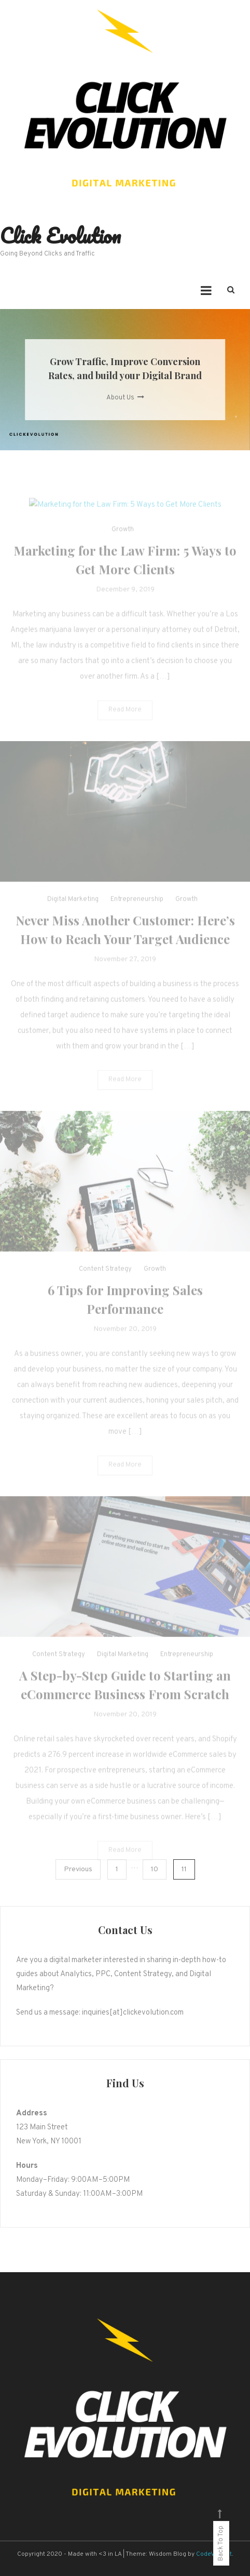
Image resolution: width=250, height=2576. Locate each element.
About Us (125, 398)
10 (154, 1869)
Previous (78, 1869)
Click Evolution (60, 235)
